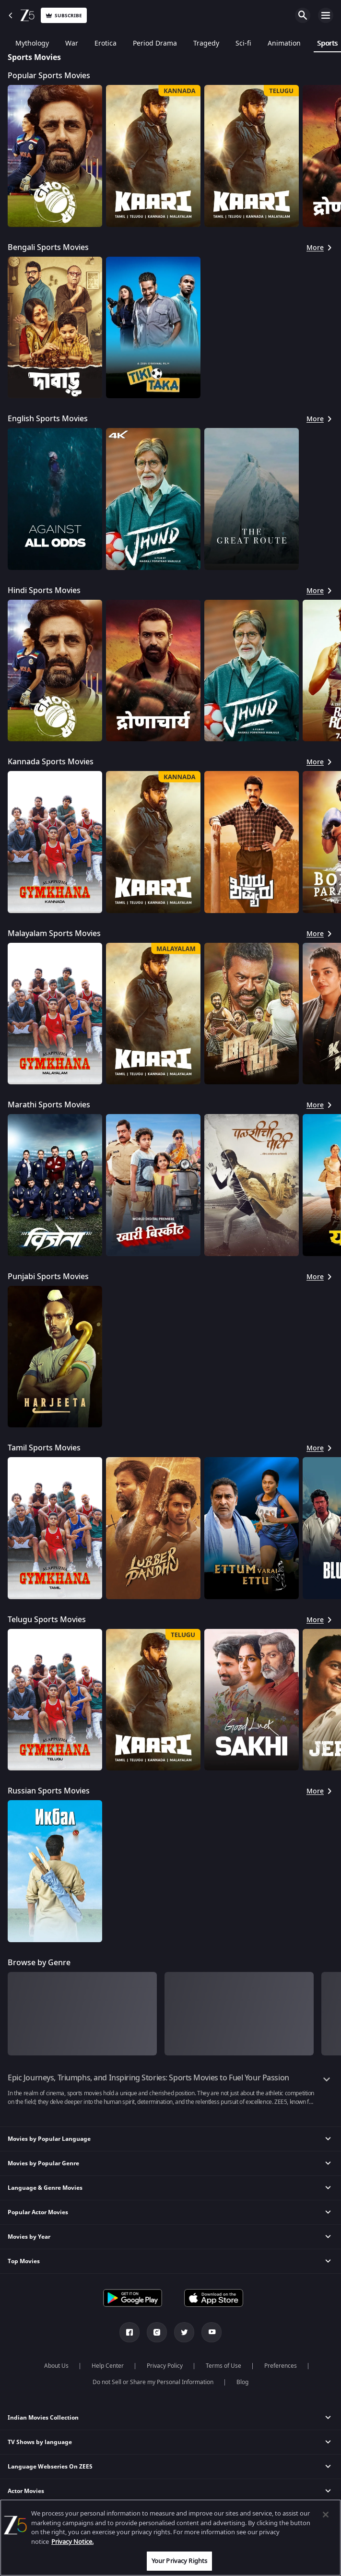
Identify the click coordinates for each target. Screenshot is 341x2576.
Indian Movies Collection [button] (43, 2417)
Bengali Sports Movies (48, 247)
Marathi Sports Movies (49, 1105)
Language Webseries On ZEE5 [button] (50, 2466)
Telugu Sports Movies (47, 1620)
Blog (242, 2382)
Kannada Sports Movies (51, 762)
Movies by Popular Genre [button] (43, 2163)
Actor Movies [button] (26, 2491)
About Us (56, 2366)
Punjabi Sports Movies (48, 1276)
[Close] (325, 2514)
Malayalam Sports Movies (54, 933)
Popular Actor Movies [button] (38, 2212)
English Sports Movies (48, 419)
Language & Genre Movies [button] (45, 2188)
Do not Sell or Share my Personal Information (153, 2382)
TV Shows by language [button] (40, 2442)
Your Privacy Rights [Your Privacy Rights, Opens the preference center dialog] (179, 2560)
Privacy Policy (165, 2366)
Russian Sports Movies (49, 1791)
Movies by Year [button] (29, 2236)
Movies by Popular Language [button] (49, 2139)
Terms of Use (223, 2366)
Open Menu (325, 15)
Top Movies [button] (24, 2261)
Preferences (280, 2366)
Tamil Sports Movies (44, 1448)
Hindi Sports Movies (44, 590)
